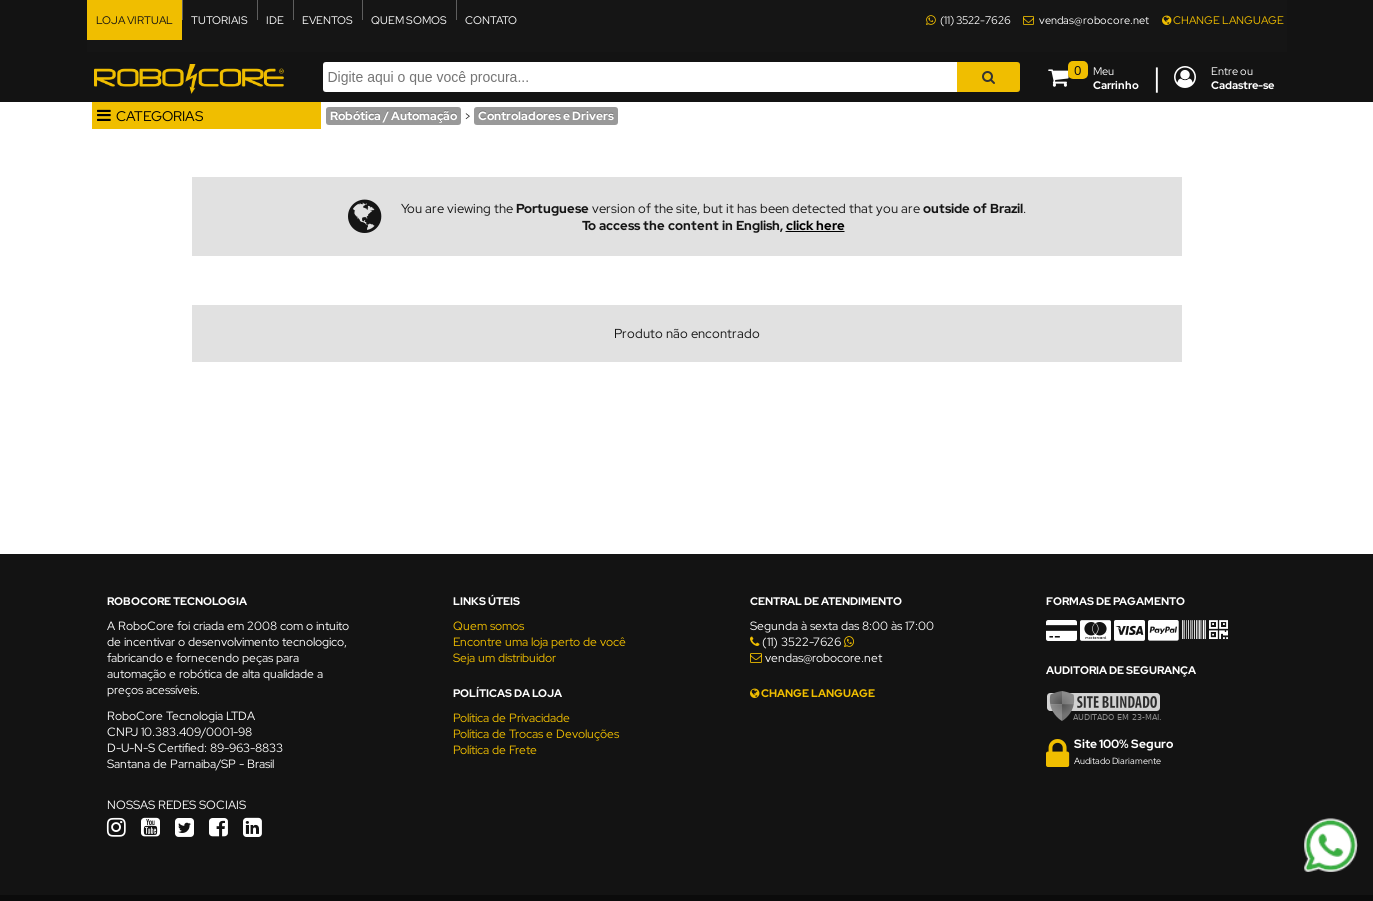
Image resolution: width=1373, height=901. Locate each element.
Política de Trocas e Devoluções (536, 734)
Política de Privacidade (511, 718)
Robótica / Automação (393, 116)
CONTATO (491, 20)
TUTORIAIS (219, 20)
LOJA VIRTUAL (134, 20)
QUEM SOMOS (409, 20)
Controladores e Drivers (546, 116)
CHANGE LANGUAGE (1223, 20)
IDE (275, 20)
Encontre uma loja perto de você (539, 642)
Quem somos (488, 626)
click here (815, 225)
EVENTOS (327, 20)
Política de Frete (495, 750)
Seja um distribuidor (504, 658)
